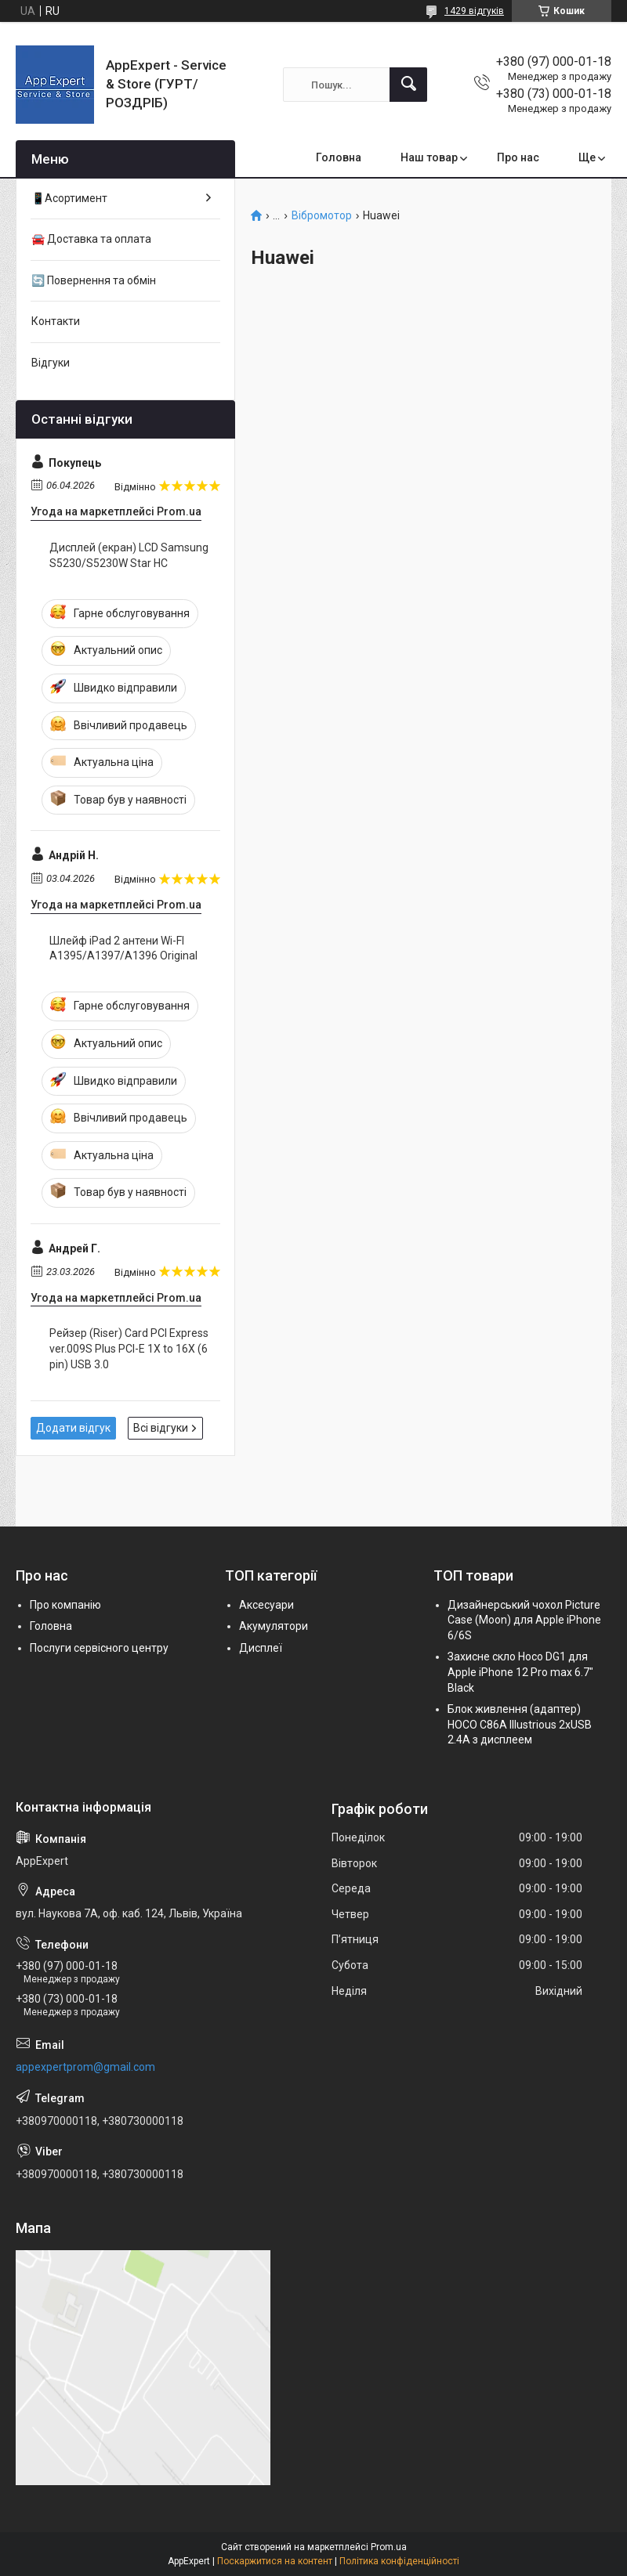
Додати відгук (73, 1428)
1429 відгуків (474, 10)
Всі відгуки (160, 1428)
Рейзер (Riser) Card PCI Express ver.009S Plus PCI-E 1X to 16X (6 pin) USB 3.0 (128, 1348)
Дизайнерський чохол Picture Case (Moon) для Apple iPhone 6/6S (524, 1620)
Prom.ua (389, 2547)
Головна (338, 157)
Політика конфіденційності (399, 2561)
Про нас (518, 157)
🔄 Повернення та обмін (93, 280)
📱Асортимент (69, 198)
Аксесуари (266, 1605)
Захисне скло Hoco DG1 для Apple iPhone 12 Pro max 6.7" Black (520, 1671)
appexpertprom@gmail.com (85, 2067)
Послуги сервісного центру (99, 1648)
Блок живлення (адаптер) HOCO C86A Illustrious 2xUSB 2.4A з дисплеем (520, 1724)
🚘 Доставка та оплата (91, 239)
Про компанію (65, 1605)
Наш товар (429, 157)
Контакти (55, 321)
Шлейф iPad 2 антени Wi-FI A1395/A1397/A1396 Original (123, 948)
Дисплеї (260, 1648)
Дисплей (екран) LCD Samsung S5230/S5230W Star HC (128, 555)
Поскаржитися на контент (274, 2561)
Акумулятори (273, 1626)
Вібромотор (322, 216)
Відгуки (50, 362)
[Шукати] (408, 84)
